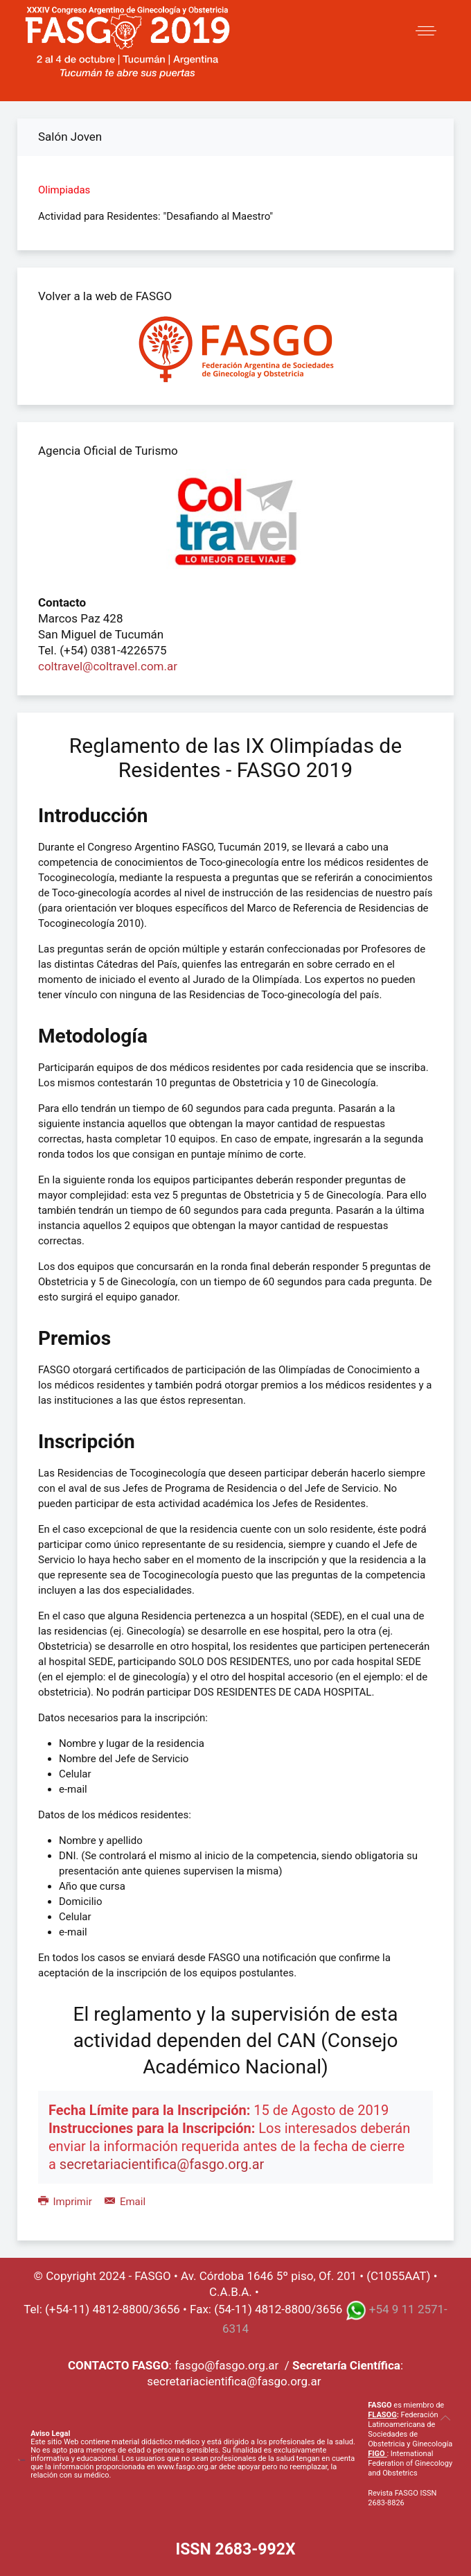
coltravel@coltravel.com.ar (107, 666)
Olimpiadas (64, 190)
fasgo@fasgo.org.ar (226, 2365)
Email (125, 2201)
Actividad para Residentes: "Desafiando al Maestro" (155, 216)
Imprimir (66, 2201)
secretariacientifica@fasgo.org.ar (162, 2164)
